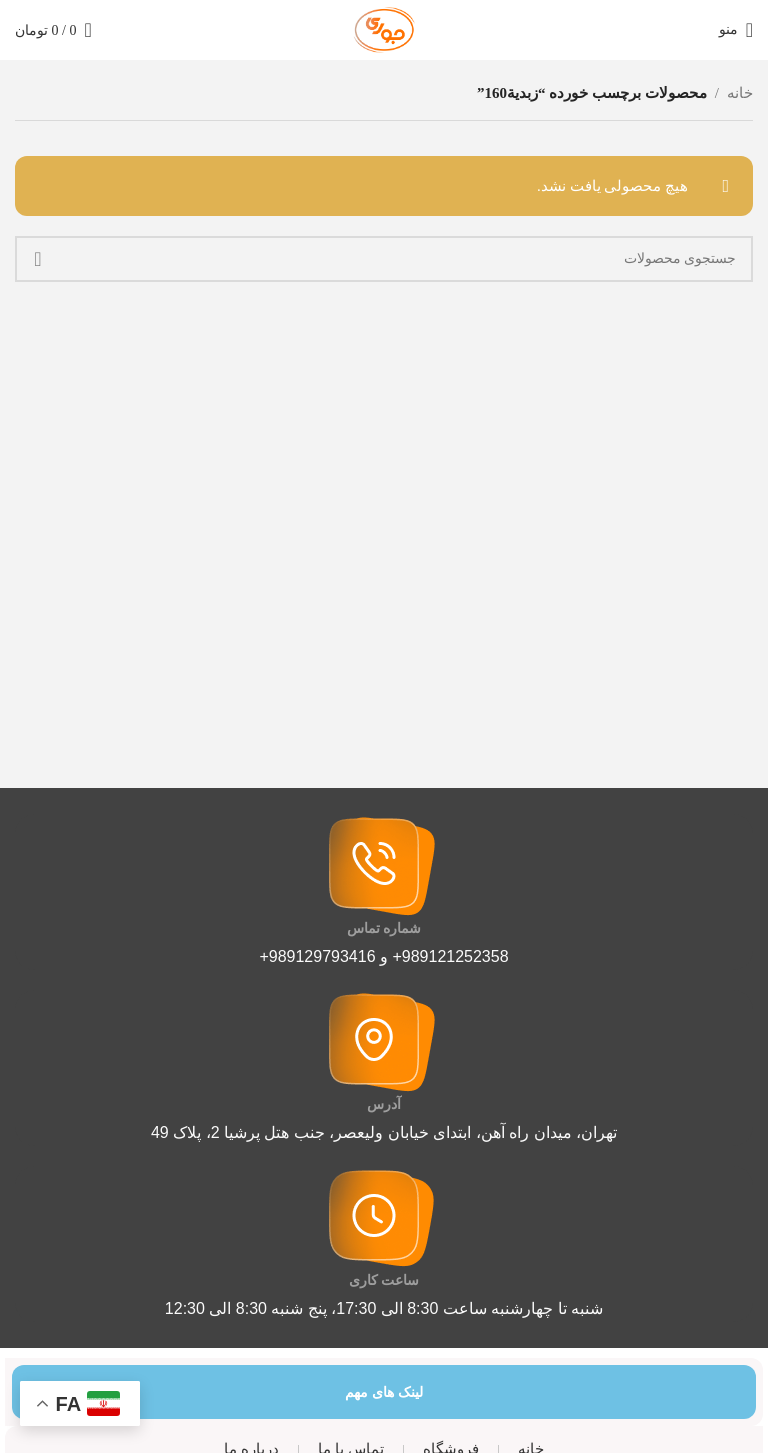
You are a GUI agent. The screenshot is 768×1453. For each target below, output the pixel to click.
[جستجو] (384, 259)
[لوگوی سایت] (384, 28)
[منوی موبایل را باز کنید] (736, 30)
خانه (740, 93)
